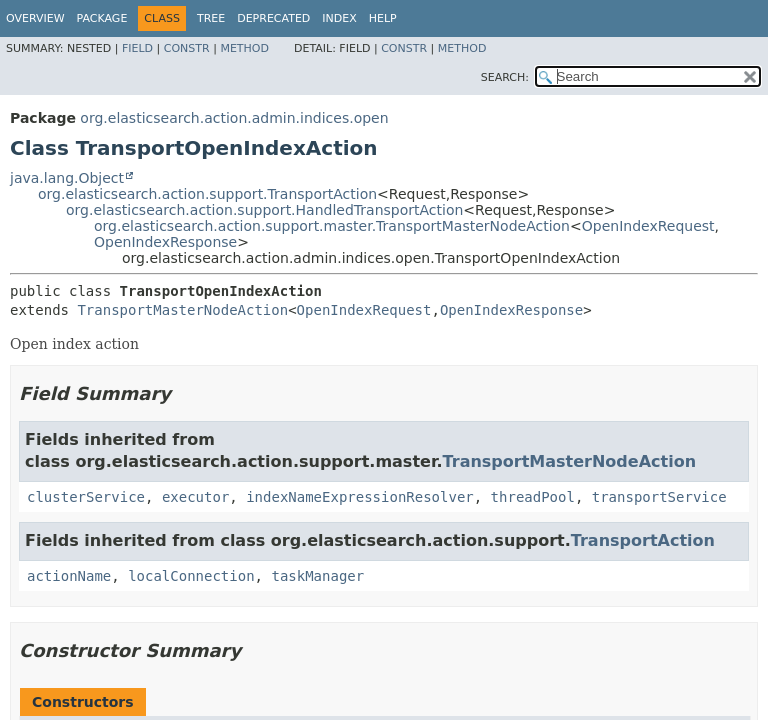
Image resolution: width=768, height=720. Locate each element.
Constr (187, 48)
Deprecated (273, 18)
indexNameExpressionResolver (360, 497)
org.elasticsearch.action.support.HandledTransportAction (264, 210)
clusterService (86, 497)
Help (383, 18)
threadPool (533, 497)
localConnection (191, 576)
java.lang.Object (67, 178)
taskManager (317, 576)
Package (102, 18)
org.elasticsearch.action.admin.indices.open (234, 118)
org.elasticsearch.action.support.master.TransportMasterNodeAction (332, 226)
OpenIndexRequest (648, 226)
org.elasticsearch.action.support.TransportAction (207, 194)
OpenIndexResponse (165, 242)
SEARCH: (505, 77)
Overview (35, 18)
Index (339, 18)
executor (195, 497)
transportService (659, 497)
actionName (69, 576)
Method (244, 48)
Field (137, 48)
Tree (211, 18)
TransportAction (643, 540)
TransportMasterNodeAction (182, 310)
